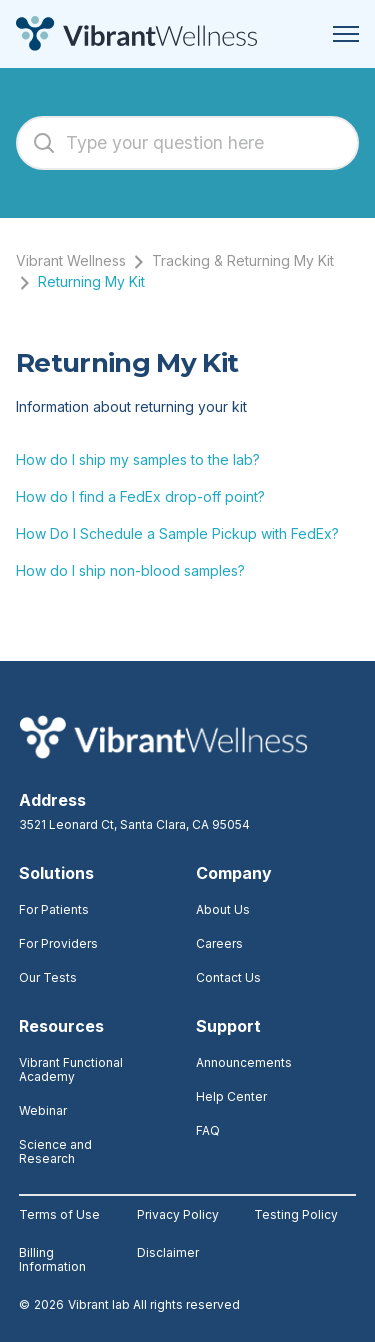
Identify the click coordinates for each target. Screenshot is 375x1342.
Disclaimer (168, 1253)
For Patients (54, 909)
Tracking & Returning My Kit (243, 260)
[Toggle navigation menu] (346, 34)
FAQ (208, 1130)
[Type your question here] (187, 143)
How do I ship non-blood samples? (130, 570)
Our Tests (48, 977)
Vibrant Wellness (71, 260)
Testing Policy (296, 1215)
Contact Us (228, 977)
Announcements (244, 1062)
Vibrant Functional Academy (71, 1069)
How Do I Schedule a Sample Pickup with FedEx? (177, 533)
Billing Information (52, 1260)
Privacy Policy (178, 1215)
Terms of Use (59, 1215)
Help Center (231, 1096)
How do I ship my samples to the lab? (138, 459)
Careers (219, 943)
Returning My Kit (91, 281)
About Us (223, 909)
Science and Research (55, 1151)
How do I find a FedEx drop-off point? (140, 496)
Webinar (43, 1110)
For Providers (58, 943)
